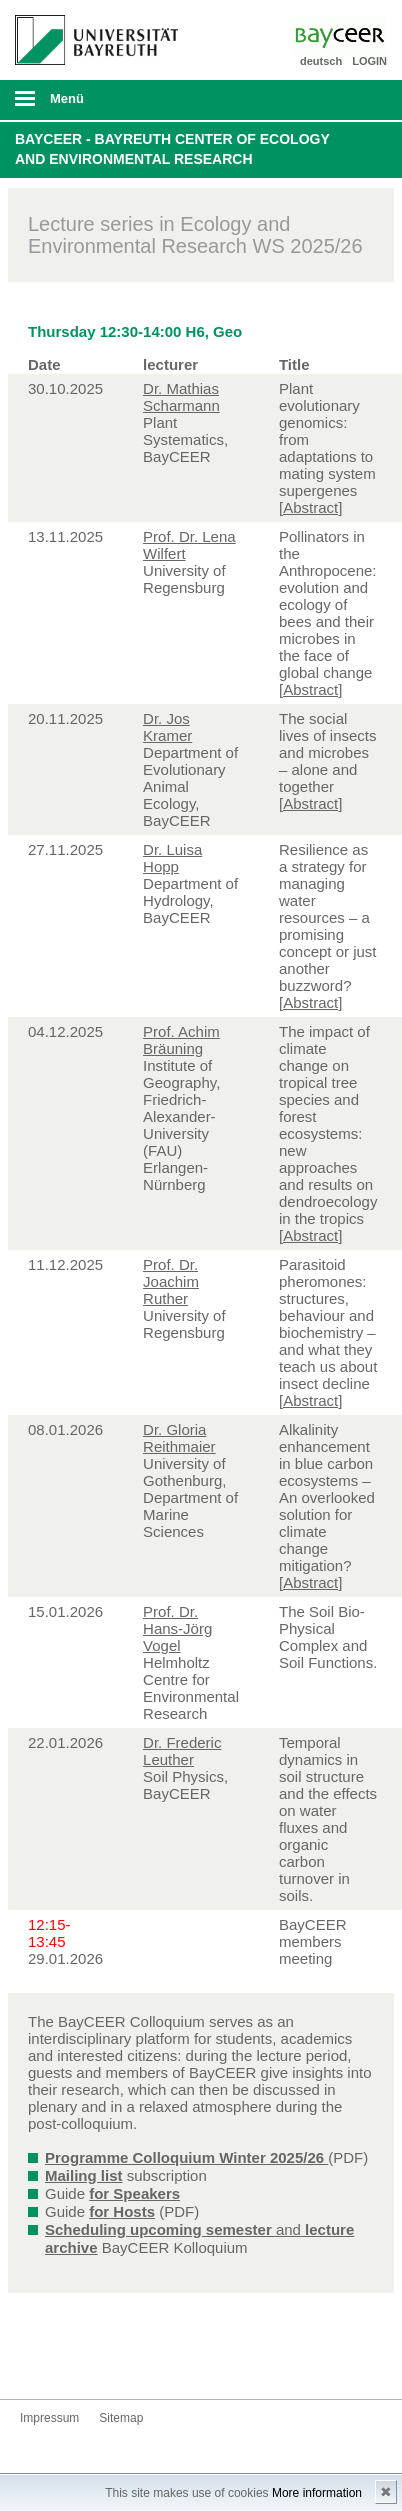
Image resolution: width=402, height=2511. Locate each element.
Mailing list (84, 2175)
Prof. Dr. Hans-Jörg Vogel (177, 1628)
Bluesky (36, 2361)
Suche (351, 100)
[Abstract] (310, 507)
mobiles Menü (88, 105)
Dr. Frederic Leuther (182, 1751)
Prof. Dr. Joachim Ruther (171, 1281)
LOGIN (369, 61)
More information (317, 2493)
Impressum (49, 2418)
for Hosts (122, 2211)
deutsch (321, 61)
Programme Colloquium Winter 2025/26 (186, 2157)
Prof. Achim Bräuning (181, 1040)
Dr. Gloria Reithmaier (179, 1438)
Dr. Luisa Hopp (172, 858)
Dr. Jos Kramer (167, 727)
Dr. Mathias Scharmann (181, 397)
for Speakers (134, 2193)
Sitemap (121, 2418)
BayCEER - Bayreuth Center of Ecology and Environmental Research (172, 149)
